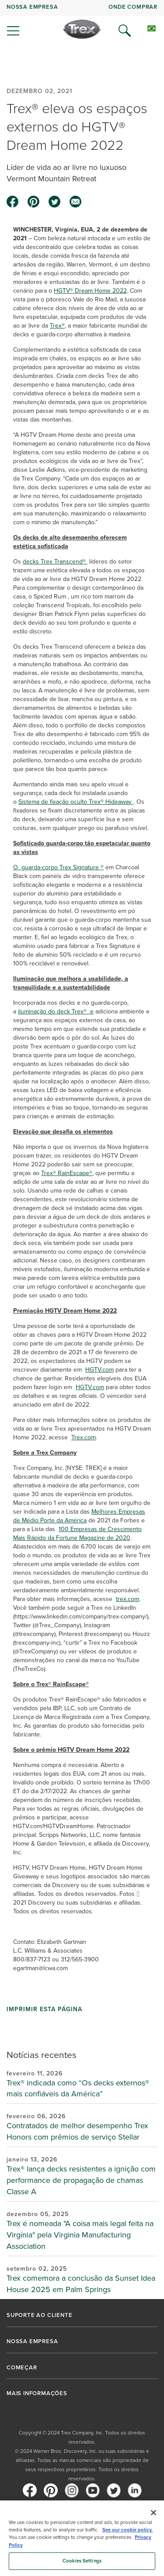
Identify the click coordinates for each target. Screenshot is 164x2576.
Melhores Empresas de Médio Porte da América (79, 1516)
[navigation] (82, 22)
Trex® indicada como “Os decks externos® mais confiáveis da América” (78, 2088)
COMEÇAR (22, 2368)
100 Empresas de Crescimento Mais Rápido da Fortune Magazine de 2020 (77, 1533)
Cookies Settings (82, 2561)
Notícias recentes (42, 2054)
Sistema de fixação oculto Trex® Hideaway (75, 801)
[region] (82, 2538)
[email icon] (76, 202)
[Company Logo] (82, 29)
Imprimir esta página (44, 2009)
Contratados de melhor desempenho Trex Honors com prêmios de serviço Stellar (77, 2131)
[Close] (153, 2512)
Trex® (57, 325)
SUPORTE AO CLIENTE (39, 2315)
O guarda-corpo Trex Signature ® (58, 867)
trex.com (127, 1599)
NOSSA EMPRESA (32, 7)
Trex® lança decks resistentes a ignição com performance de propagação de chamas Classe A (81, 2180)
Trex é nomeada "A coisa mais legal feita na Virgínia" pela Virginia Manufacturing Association (80, 2235)
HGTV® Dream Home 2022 (90, 290)
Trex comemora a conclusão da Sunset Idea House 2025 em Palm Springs (81, 2283)
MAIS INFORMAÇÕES (37, 2393)
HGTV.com (99, 1369)
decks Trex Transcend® (55, 561)
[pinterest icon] (34, 202)
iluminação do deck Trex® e (56, 1011)
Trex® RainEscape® (66, 1173)
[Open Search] (125, 30)
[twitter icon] (55, 202)
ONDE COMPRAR (132, 7)
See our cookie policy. (127, 2530)
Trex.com (83, 1437)
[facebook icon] (13, 202)
